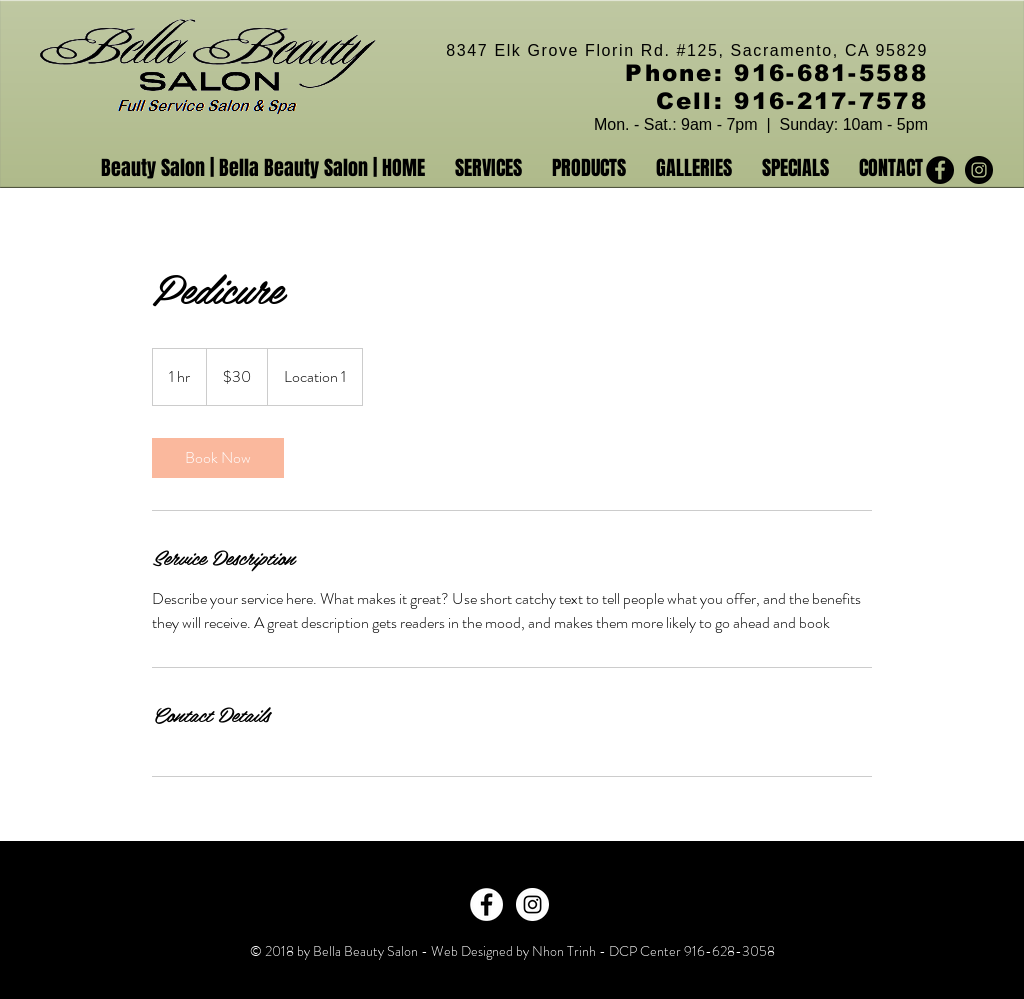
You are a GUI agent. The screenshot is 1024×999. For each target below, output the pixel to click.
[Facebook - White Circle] (486, 904)
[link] (218, 458)
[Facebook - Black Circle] (940, 170)
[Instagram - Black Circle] (979, 170)
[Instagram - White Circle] (532, 904)
